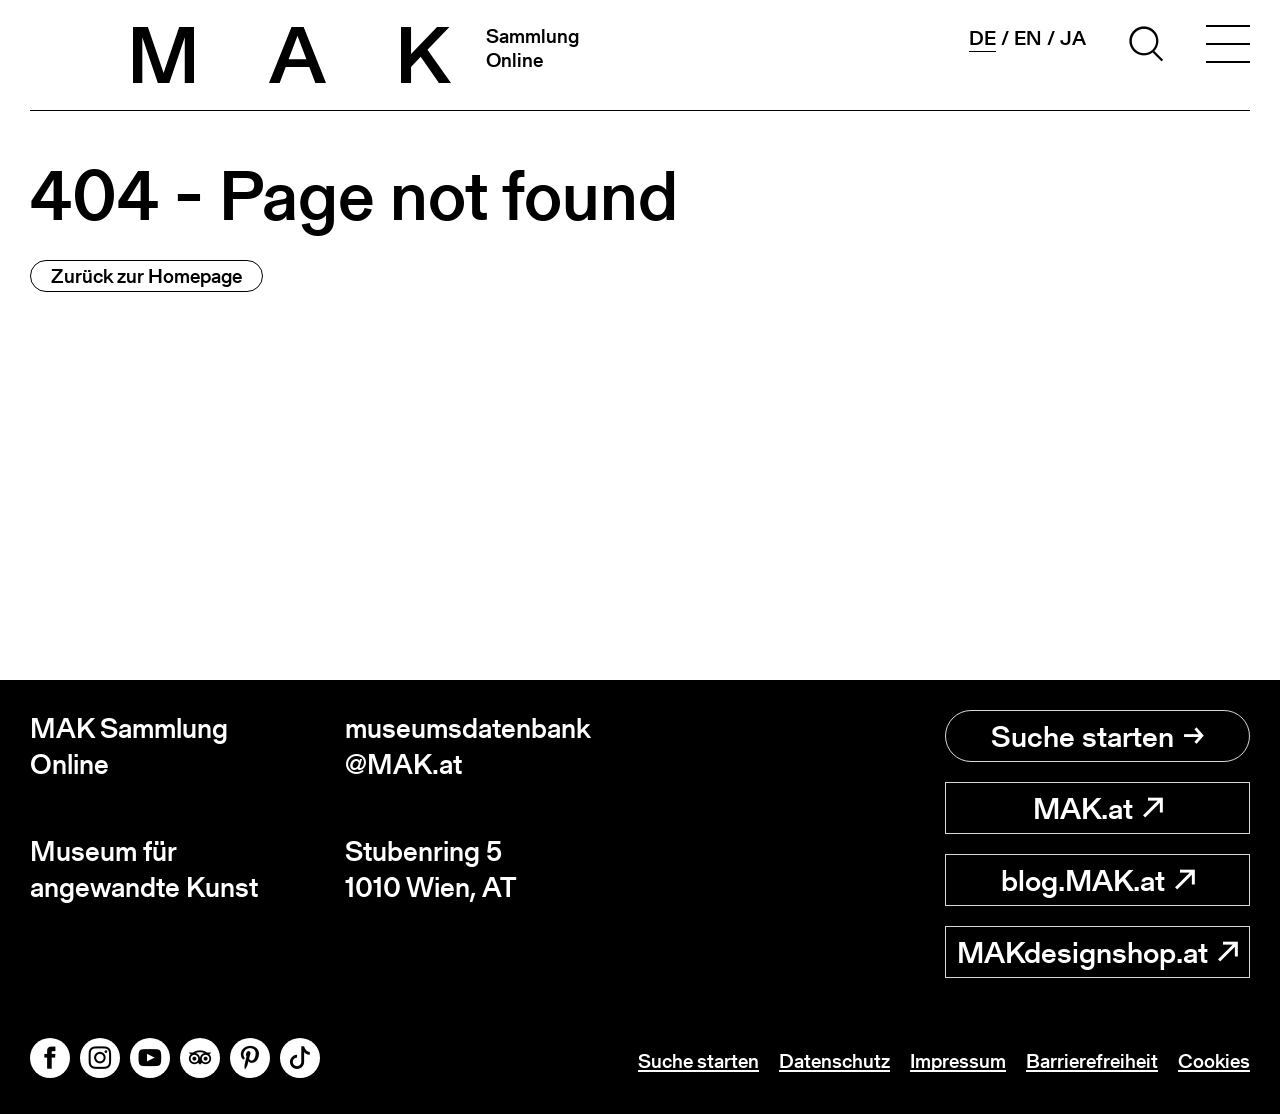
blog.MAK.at (1098, 880)
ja (1073, 38)
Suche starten (1097, 736)
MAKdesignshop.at (1097, 952)
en (1028, 38)
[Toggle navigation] (1228, 47)
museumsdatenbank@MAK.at (468, 746)
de (982, 38)
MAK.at (1098, 808)
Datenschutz (834, 1061)
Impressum (958, 1061)
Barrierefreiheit (1092, 1061)
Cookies (1214, 1061)
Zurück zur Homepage (146, 276)
